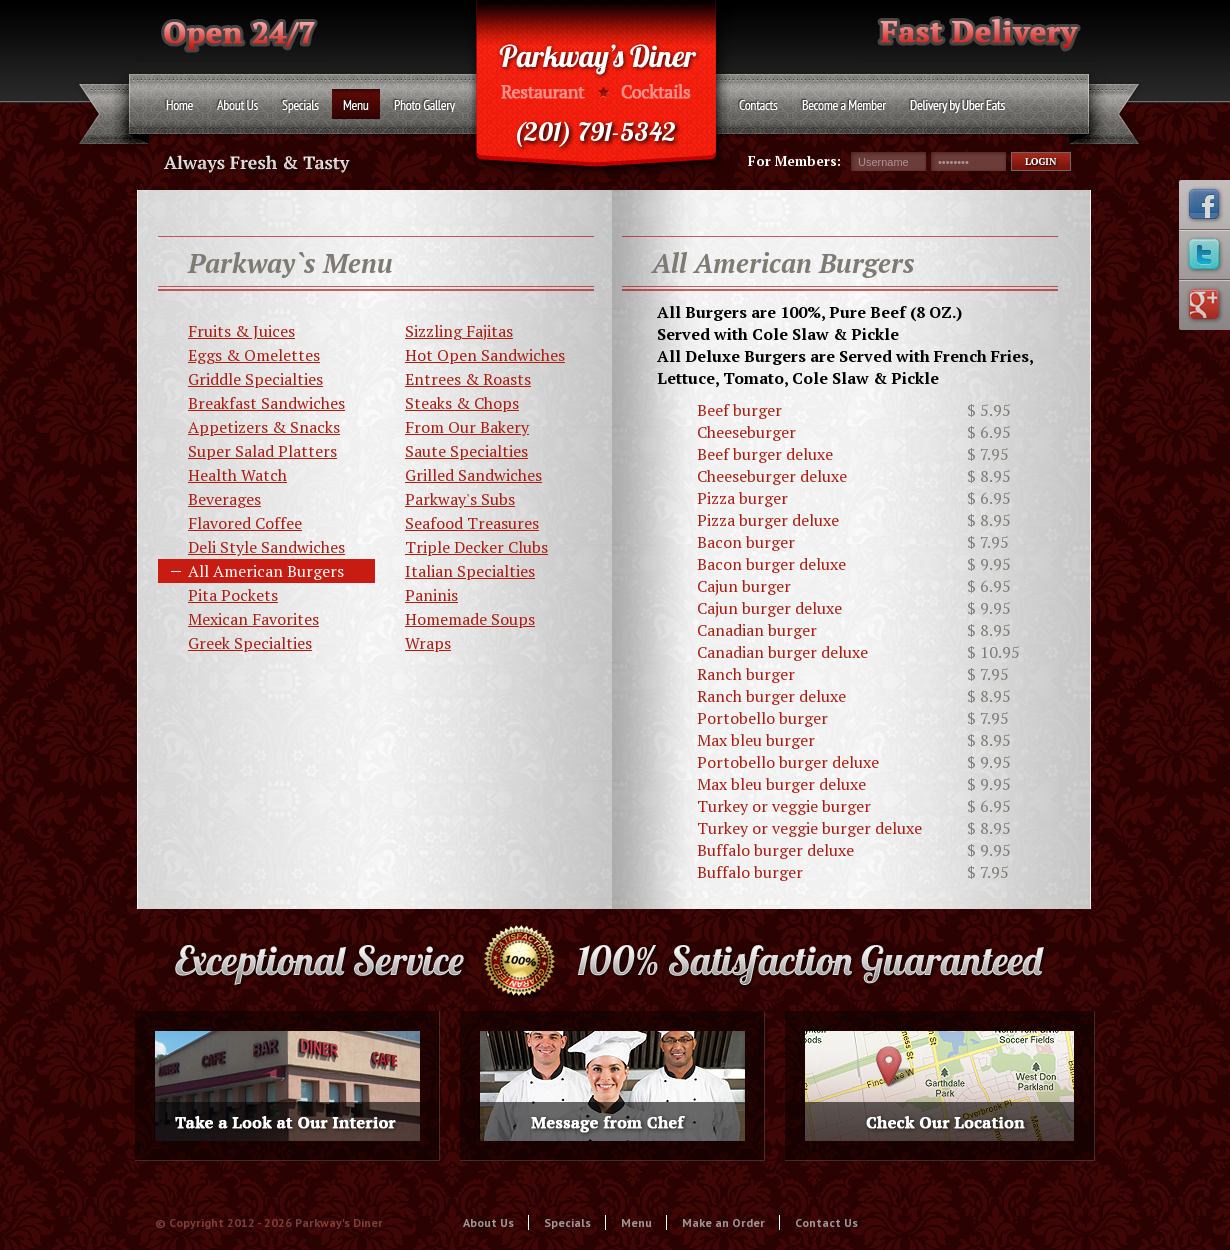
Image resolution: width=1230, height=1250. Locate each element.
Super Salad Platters (262, 451)
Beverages (224, 499)
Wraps (428, 643)
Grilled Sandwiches (473, 475)
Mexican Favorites (253, 619)
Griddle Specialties (255, 379)
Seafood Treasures (472, 523)
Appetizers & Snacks (264, 427)
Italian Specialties (470, 571)
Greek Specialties (250, 643)
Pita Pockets (233, 595)
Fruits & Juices (241, 331)
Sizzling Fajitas (459, 331)
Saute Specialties (466, 451)
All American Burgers (266, 571)
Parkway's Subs (460, 499)
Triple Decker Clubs (476, 547)
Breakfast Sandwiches (266, 403)
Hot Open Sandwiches (485, 355)
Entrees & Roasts (468, 379)
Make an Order (723, 1222)
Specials (567, 1222)
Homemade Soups (470, 619)
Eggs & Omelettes (254, 355)
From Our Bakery (467, 427)
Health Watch (237, 475)
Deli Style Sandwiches (266, 547)
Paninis (431, 595)
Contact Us (826, 1222)
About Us (488, 1222)
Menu (636, 1222)
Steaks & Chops (462, 403)
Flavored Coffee (245, 523)
